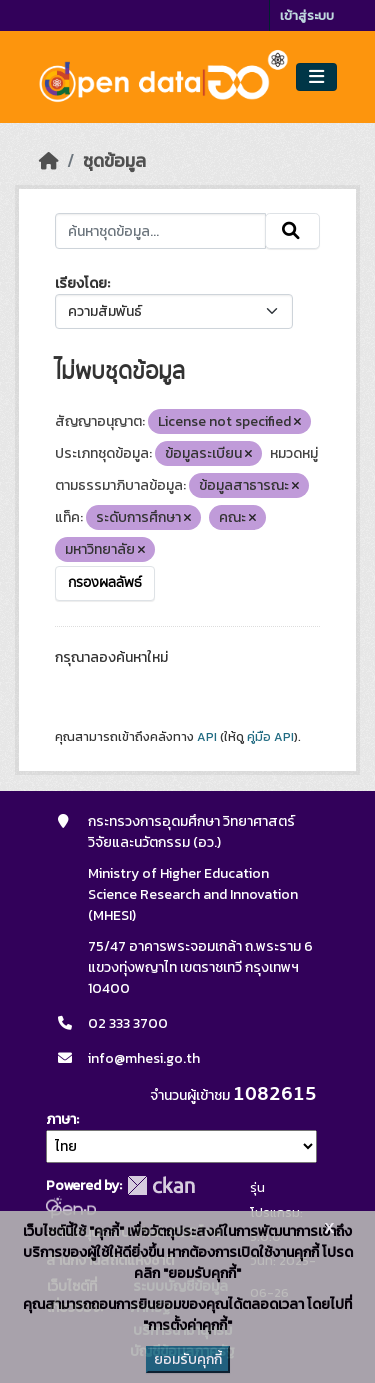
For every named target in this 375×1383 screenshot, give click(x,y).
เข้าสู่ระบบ (307, 15)
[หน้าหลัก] (49, 161)
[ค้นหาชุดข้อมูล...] (161, 231)
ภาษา (61, 1119)
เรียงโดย (81, 283)
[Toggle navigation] (316, 77)
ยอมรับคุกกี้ (188, 1359)
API (207, 737)
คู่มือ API (270, 737)
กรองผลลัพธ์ (105, 583)
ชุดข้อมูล (114, 161)
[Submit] (292, 231)
